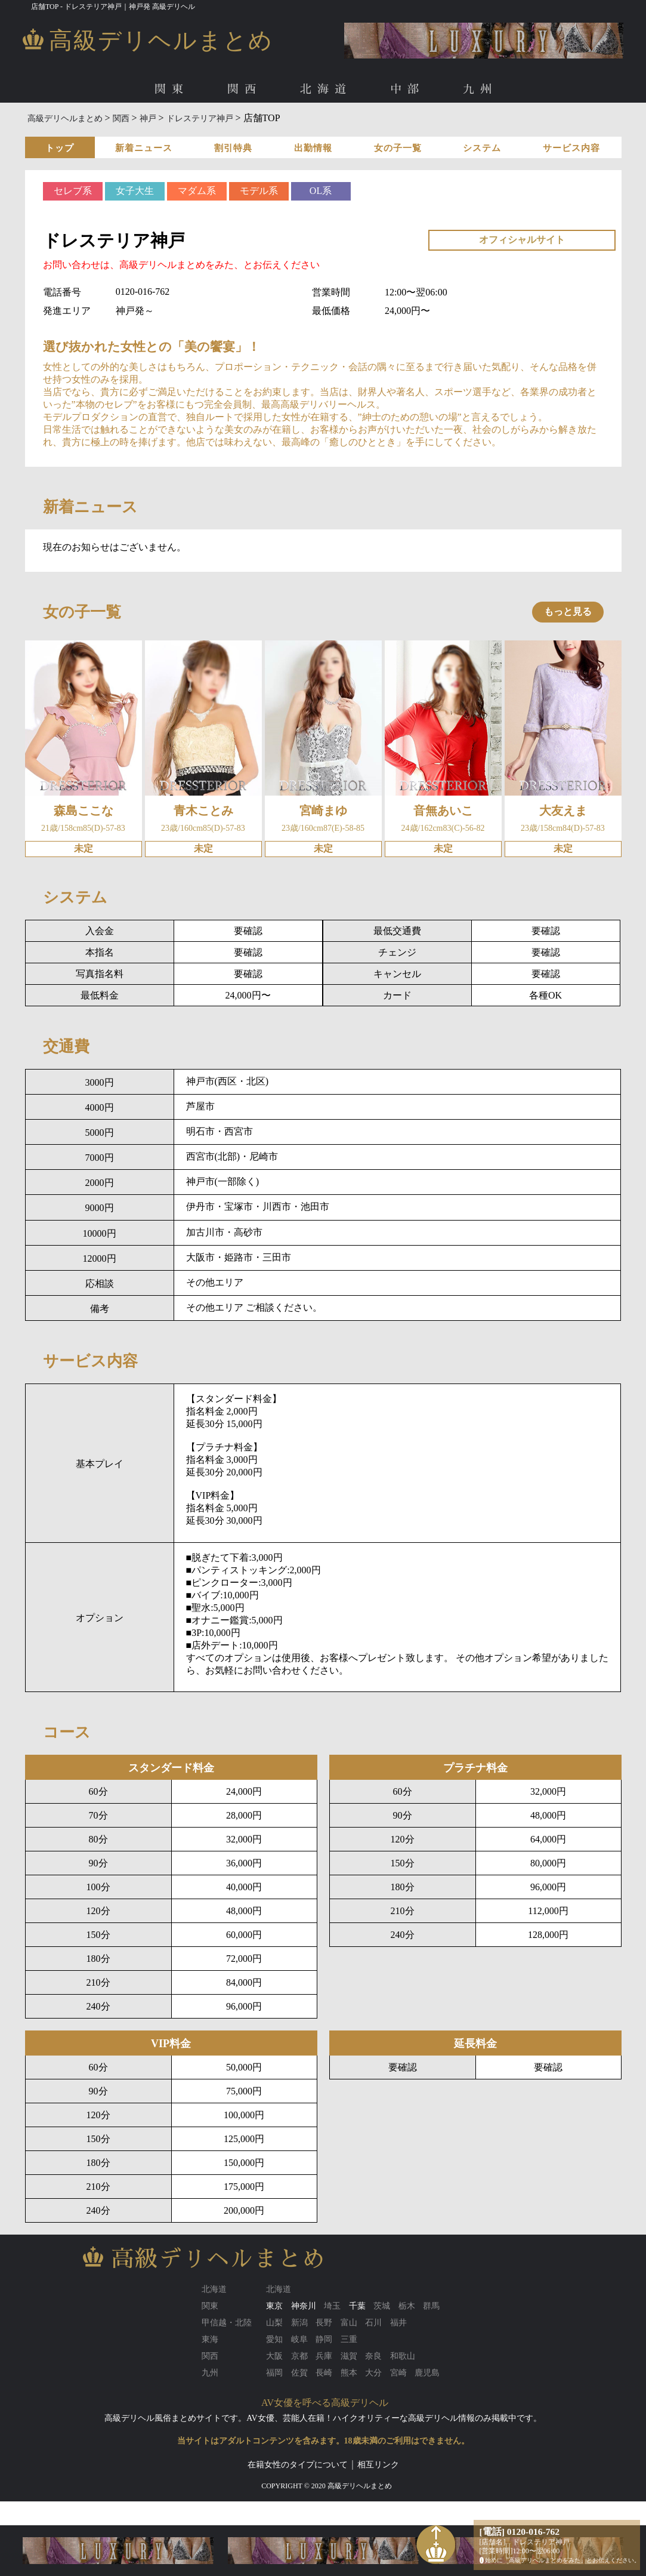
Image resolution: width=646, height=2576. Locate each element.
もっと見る (568, 611)
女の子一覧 (398, 148)
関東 (171, 89)
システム (482, 148)
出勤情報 (313, 148)
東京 (274, 2305)
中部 (407, 89)
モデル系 (259, 191)
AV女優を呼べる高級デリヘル (324, 2403)
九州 (480, 89)
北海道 (326, 89)
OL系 (321, 191)
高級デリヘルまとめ (65, 118)
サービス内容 (571, 148)
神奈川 (303, 2305)
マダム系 (197, 191)
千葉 (357, 2305)
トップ (59, 148)
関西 (244, 89)
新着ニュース (143, 148)
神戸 (148, 118)
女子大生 (135, 191)
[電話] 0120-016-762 (520, 2531)
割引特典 (233, 148)
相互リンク (378, 2464)
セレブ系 (73, 191)
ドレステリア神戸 (199, 118)
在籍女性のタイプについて (298, 2464)
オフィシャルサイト (522, 240)
